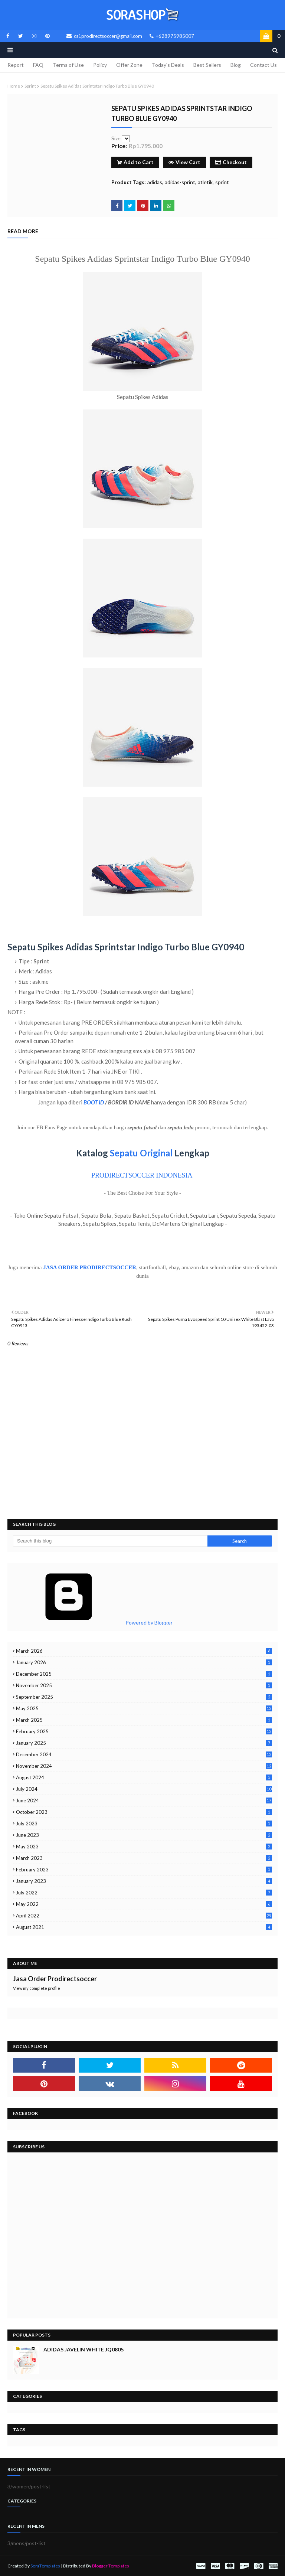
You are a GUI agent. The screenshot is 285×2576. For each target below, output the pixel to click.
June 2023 (144, 1835)
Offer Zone (129, 65)
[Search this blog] (110, 1541)
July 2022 (144, 1893)
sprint (30, 86)
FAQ (38, 65)
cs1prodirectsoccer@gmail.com (104, 36)
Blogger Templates (110, 2566)
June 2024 (144, 1800)
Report (15, 65)
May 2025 (144, 1708)
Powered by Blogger (93, 1622)
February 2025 (144, 1731)
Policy (100, 65)
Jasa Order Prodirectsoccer (55, 1979)
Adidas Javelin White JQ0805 (83, 2349)
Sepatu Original (141, 1152)
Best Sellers (207, 65)
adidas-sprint (180, 182)
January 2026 (144, 1662)
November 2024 (144, 1766)
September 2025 (144, 1697)
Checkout (231, 162)
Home (13, 86)
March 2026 (144, 1651)
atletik (205, 182)
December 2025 (144, 1674)
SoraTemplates (45, 2566)
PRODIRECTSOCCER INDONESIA (141, 1175)
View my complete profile (36, 1988)
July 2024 (144, 1789)
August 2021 (144, 1927)
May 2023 (144, 1846)
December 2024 (144, 1754)
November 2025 (144, 1685)
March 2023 (144, 1858)
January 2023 (144, 1881)
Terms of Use (68, 65)
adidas (154, 182)
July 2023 (144, 1823)
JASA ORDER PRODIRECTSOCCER (89, 1267)
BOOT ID (93, 1102)
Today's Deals (168, 65)
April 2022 (144, 1916)
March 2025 (144, 1720)
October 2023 (144, 1812)
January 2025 (144, 1743)
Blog (235, 65)
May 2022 (144, 1904)
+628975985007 (172, 36)
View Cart (184, 162)
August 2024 (144, 1777)
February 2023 (144, 1870)
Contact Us (263, 65)
